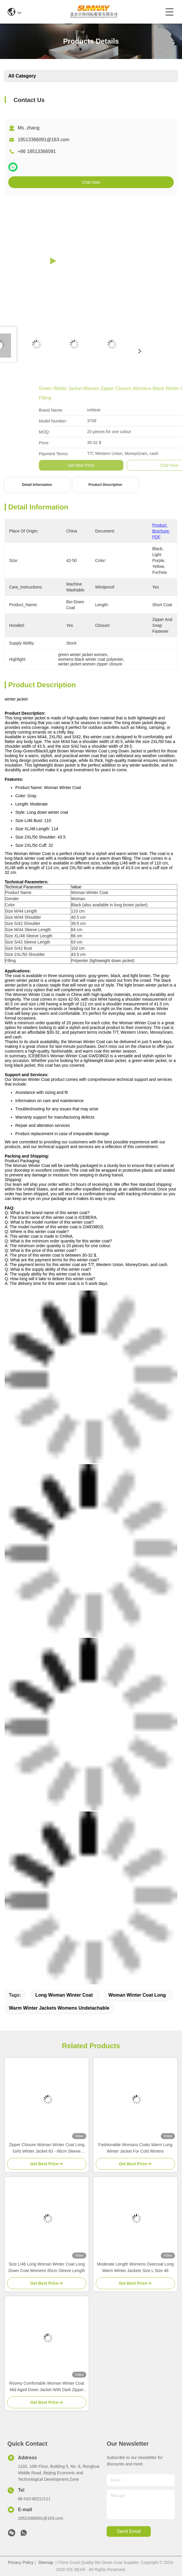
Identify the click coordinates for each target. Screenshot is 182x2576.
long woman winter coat (64, 1995)
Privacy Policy (21, 2562)
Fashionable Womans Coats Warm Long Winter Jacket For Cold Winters (135, 2147)
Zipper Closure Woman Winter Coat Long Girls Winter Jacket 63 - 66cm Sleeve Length (47, 2148)
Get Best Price (168, 465)
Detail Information (37, 485)
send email (129, 2531)
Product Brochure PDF (161, 531)
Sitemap (45, 2562)
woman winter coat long (137, 1995)
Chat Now (91, 182)
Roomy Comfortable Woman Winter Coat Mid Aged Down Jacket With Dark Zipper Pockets (46, 2387)
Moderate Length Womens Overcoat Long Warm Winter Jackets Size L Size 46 (135, 2267)
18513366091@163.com (44, 139)
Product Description (105, 485)
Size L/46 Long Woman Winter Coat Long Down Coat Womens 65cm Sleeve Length (47, 2267)
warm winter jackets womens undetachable (59, 2008)
